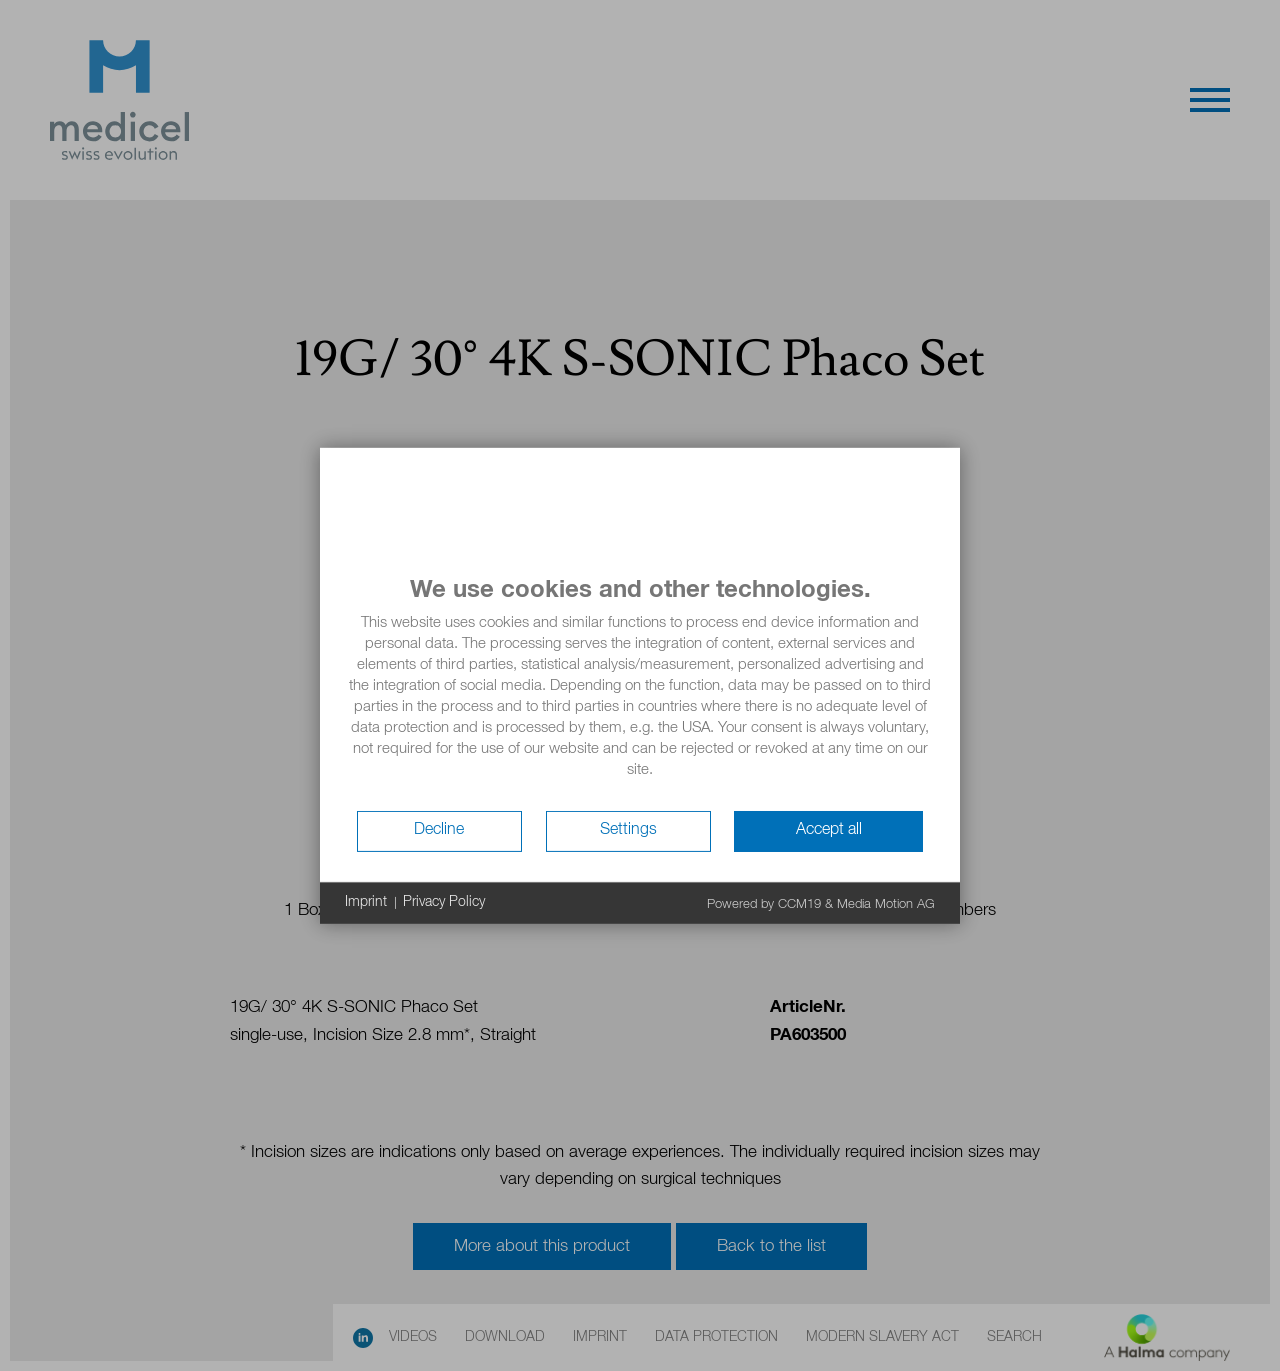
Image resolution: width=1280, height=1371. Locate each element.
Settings (628, 830)
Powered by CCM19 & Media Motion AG (821, 903)
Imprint (366, 902)
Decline (439, 830)
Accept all (829, 830)
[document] (640, 691)
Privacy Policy (444, 902)
